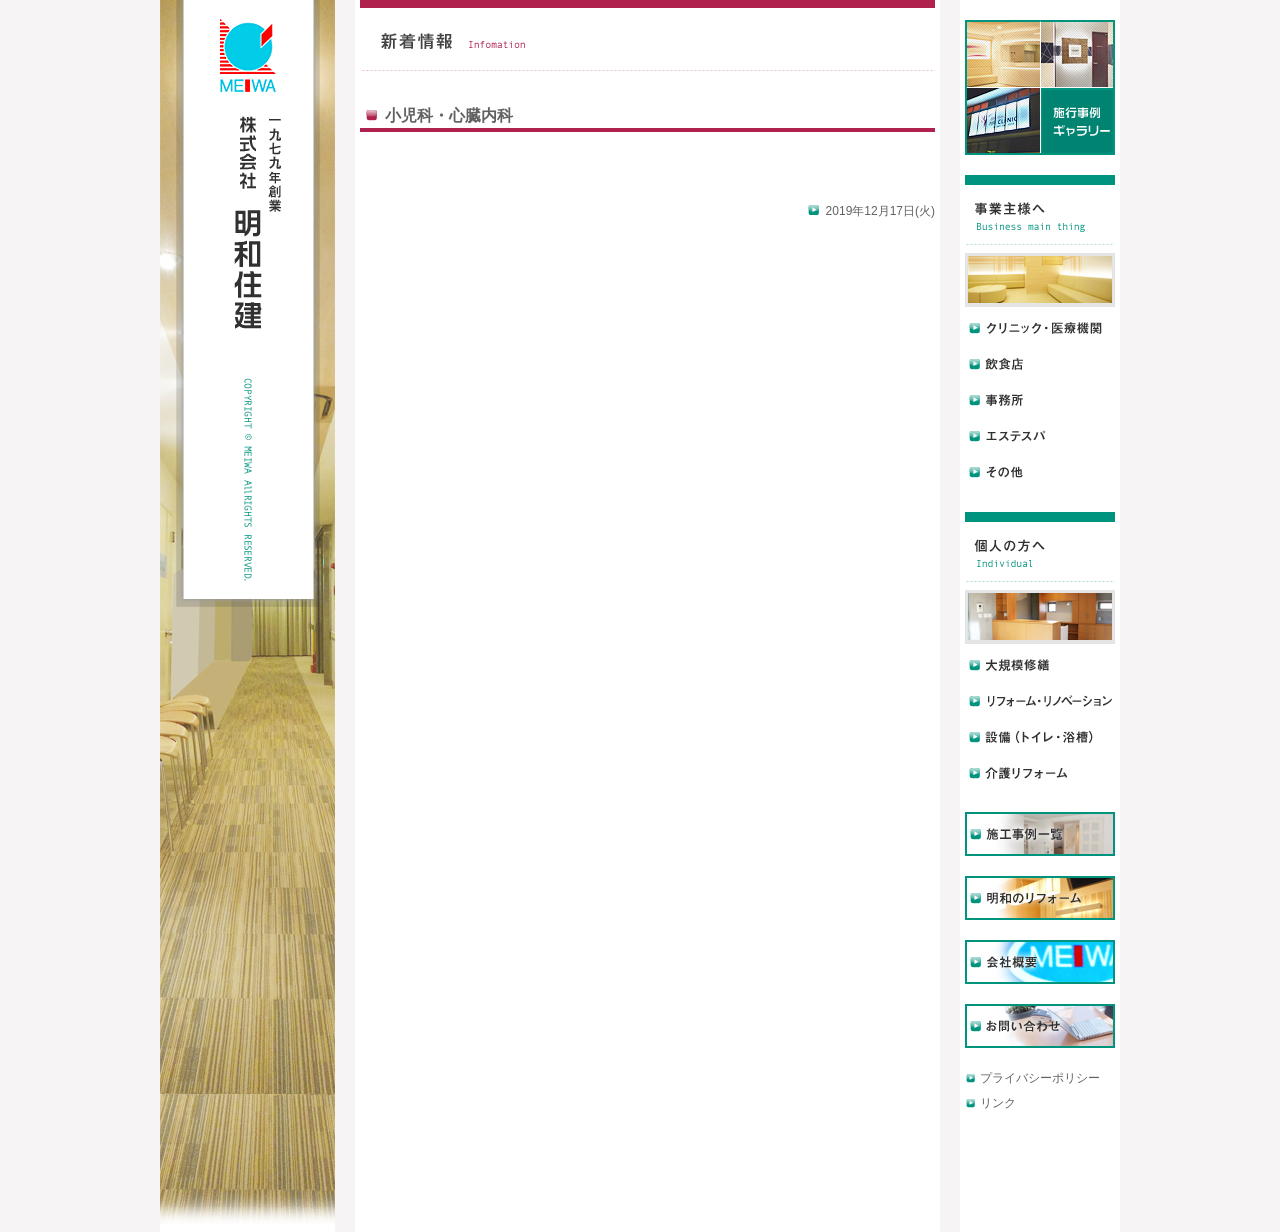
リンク (998, 1103)
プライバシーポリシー (1040, 1078)
